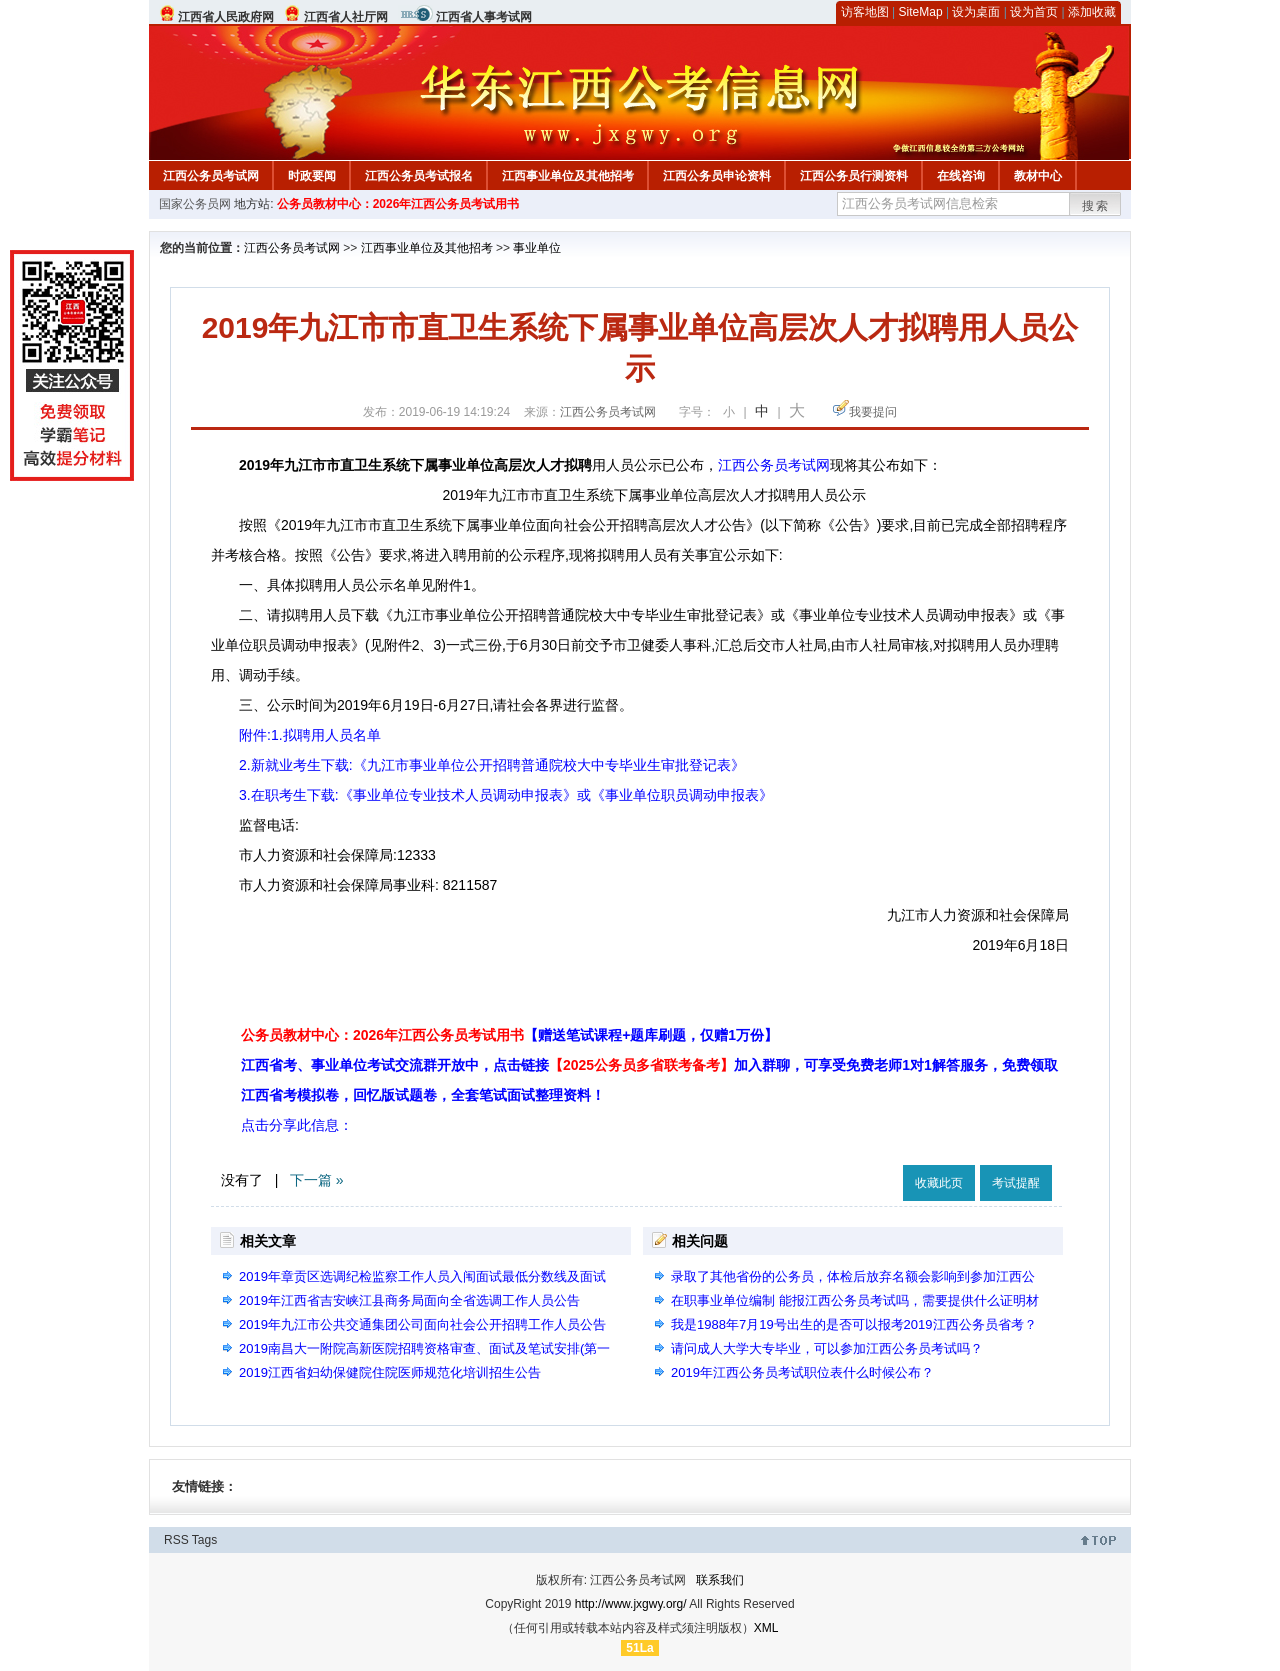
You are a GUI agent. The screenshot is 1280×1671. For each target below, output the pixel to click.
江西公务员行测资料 (854, 176)
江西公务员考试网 (211, 176)
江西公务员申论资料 (717, 176)
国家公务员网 (195, 204)
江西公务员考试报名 (419, 176)
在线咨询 (961, 176)
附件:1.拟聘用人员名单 (310, 735)
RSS (176, 1540)
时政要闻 (312, 176)
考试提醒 (1016, 1183)
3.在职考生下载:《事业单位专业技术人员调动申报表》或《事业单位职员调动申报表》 (506, 795)
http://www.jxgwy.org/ (631, 1604)
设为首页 (1034, 12)
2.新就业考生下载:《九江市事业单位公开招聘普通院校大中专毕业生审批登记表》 (492, 765)
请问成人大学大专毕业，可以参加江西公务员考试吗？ (827, 1348)
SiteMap (921, 12)
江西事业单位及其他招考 (568, 176)
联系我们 (720, 1580)
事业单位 (537, 248)
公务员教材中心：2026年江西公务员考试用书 (398, 204)
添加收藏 (1092, 12)
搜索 (1096, 206)
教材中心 (1038, 176)
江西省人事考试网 (484, 17)
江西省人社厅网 (346, 17)
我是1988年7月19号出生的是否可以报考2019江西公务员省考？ (854, 1324)
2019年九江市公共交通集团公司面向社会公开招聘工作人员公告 (422, 1324)
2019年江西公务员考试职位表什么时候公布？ (802, 1372)
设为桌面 (976, 12)
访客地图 (865, 12)
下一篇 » (317, 1180)
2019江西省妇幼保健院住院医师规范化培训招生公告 (390, 1372)
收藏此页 (939, 1183)
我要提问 (873, 412)
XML (766, 1628)
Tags (204, 1540)
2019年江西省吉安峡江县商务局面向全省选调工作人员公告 (409, 1300)
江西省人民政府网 (226, 17)
